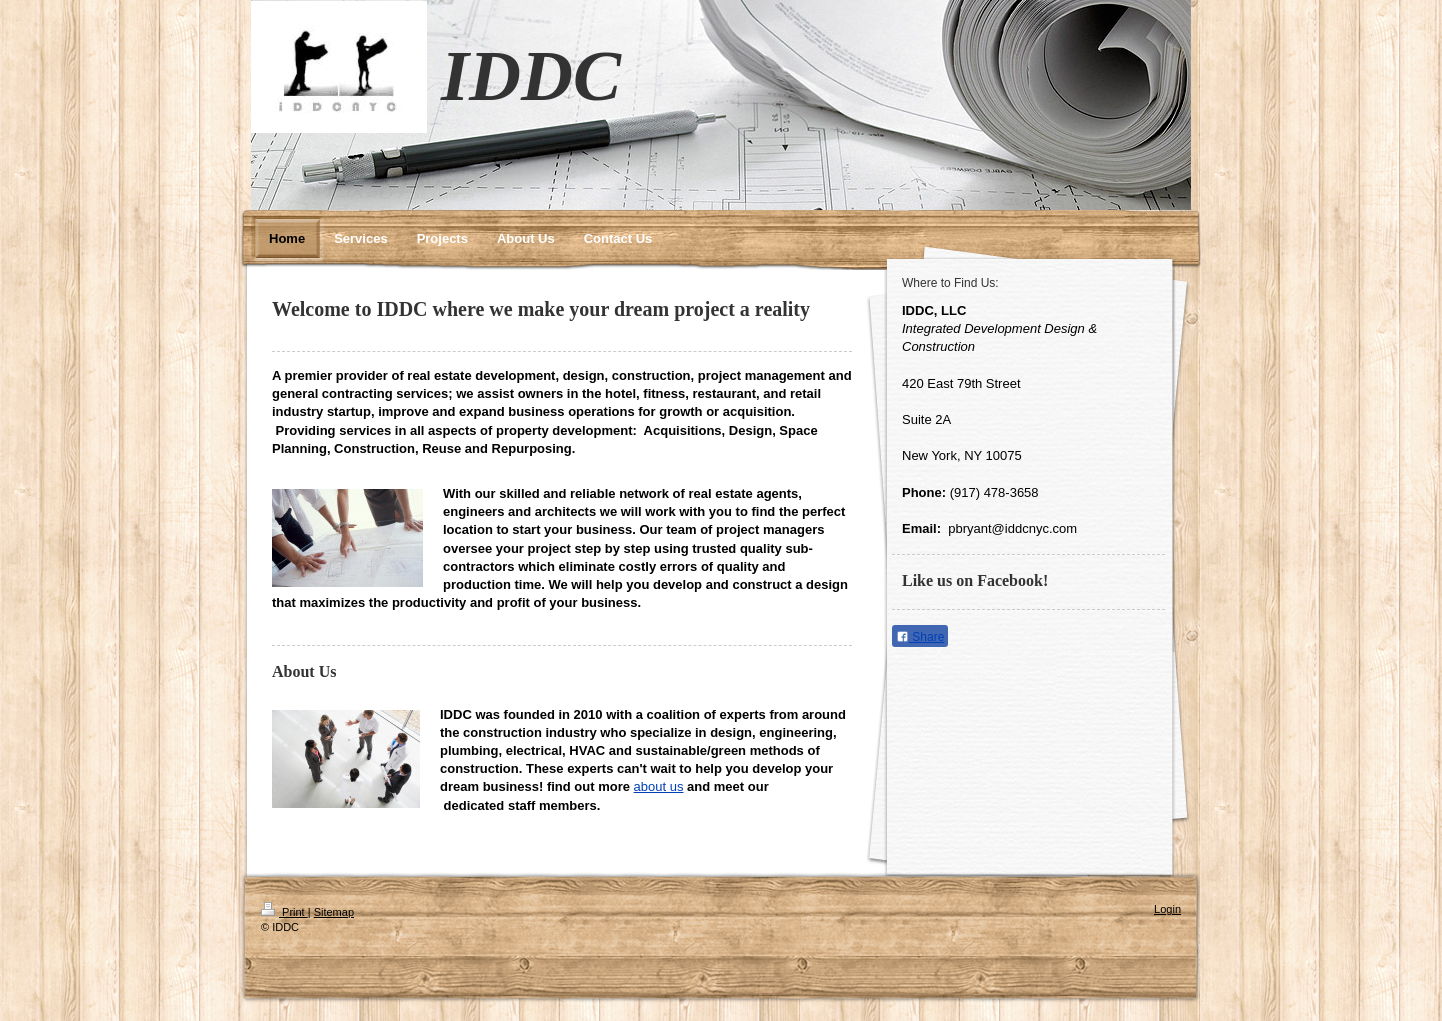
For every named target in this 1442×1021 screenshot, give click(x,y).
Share (920, 637)
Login (1167, 909)
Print (284, 912)
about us (659, 786)
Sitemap (334, 912)
